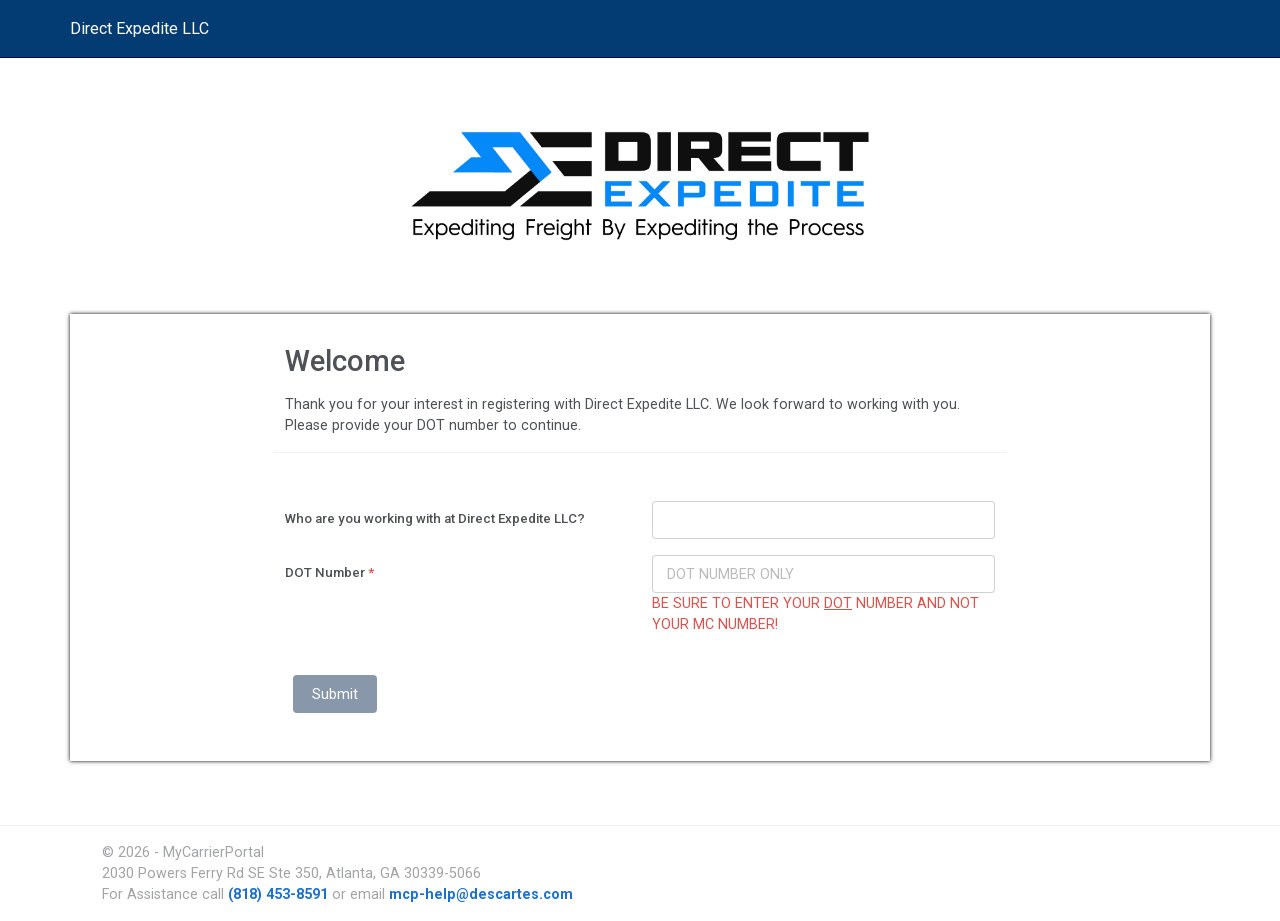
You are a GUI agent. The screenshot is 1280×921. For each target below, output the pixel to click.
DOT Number (329, 572)
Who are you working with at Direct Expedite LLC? (435, 518)
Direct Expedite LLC (139, 28)
